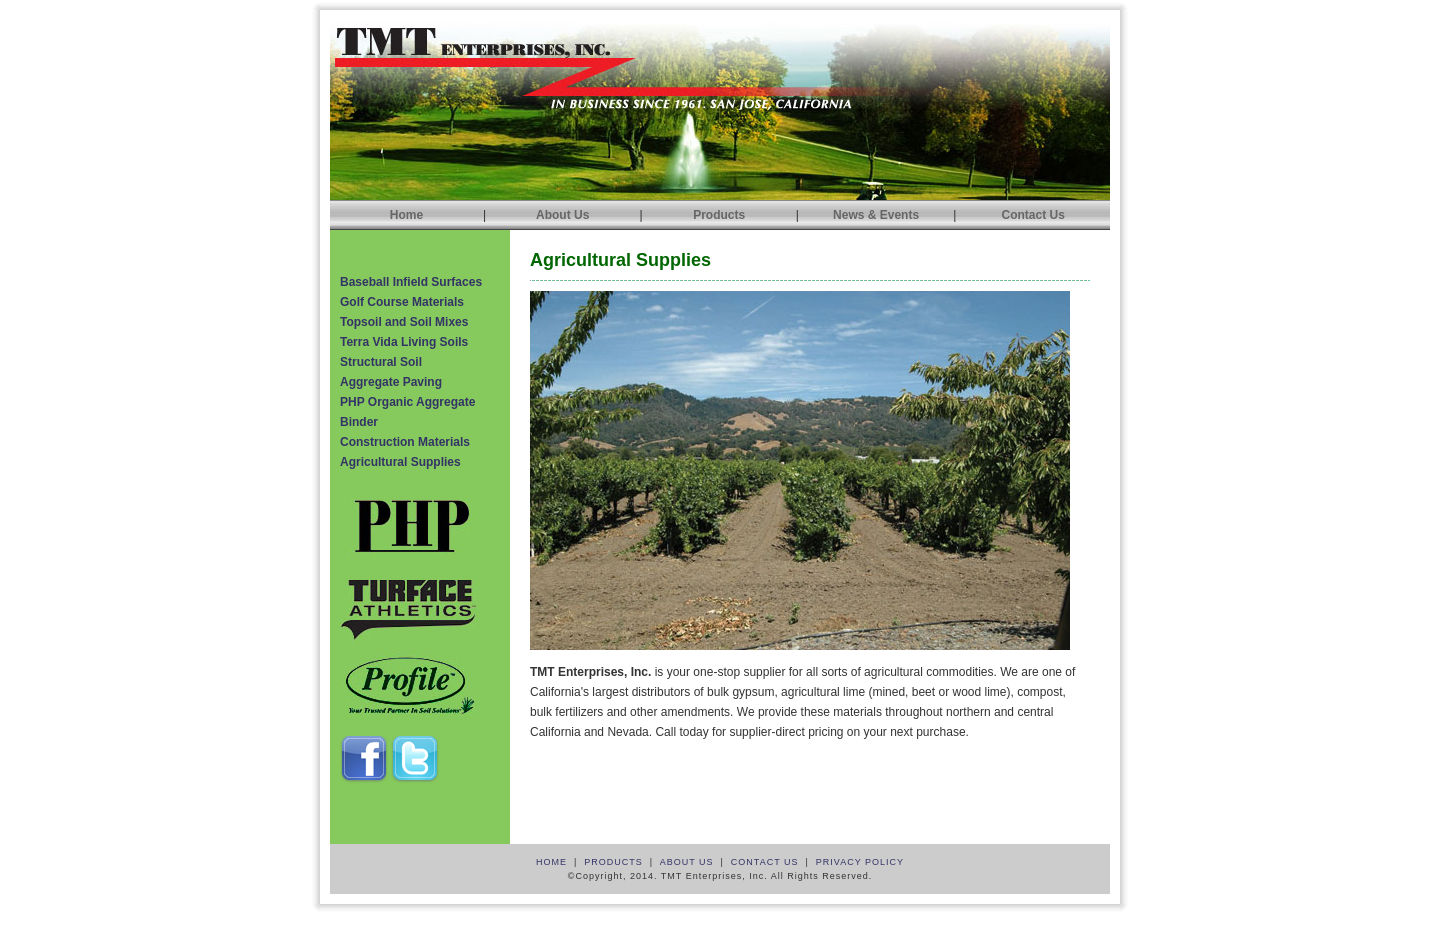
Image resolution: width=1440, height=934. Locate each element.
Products (719, 215)
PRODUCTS (613, 862)
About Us (562, 215)
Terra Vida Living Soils (404, 342)
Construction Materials (405, 442)
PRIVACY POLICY (860, 862)
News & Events (876, 215)
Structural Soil (381, 362)
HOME (551, 862)
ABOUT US (687, 862)
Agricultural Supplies (400, 462)
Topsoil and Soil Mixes (404, 322)
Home (406, 215)
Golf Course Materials (402, 302)
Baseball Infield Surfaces (411, 282)
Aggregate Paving (391, 382)
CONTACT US (765, 862)
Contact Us (1032, 215)
